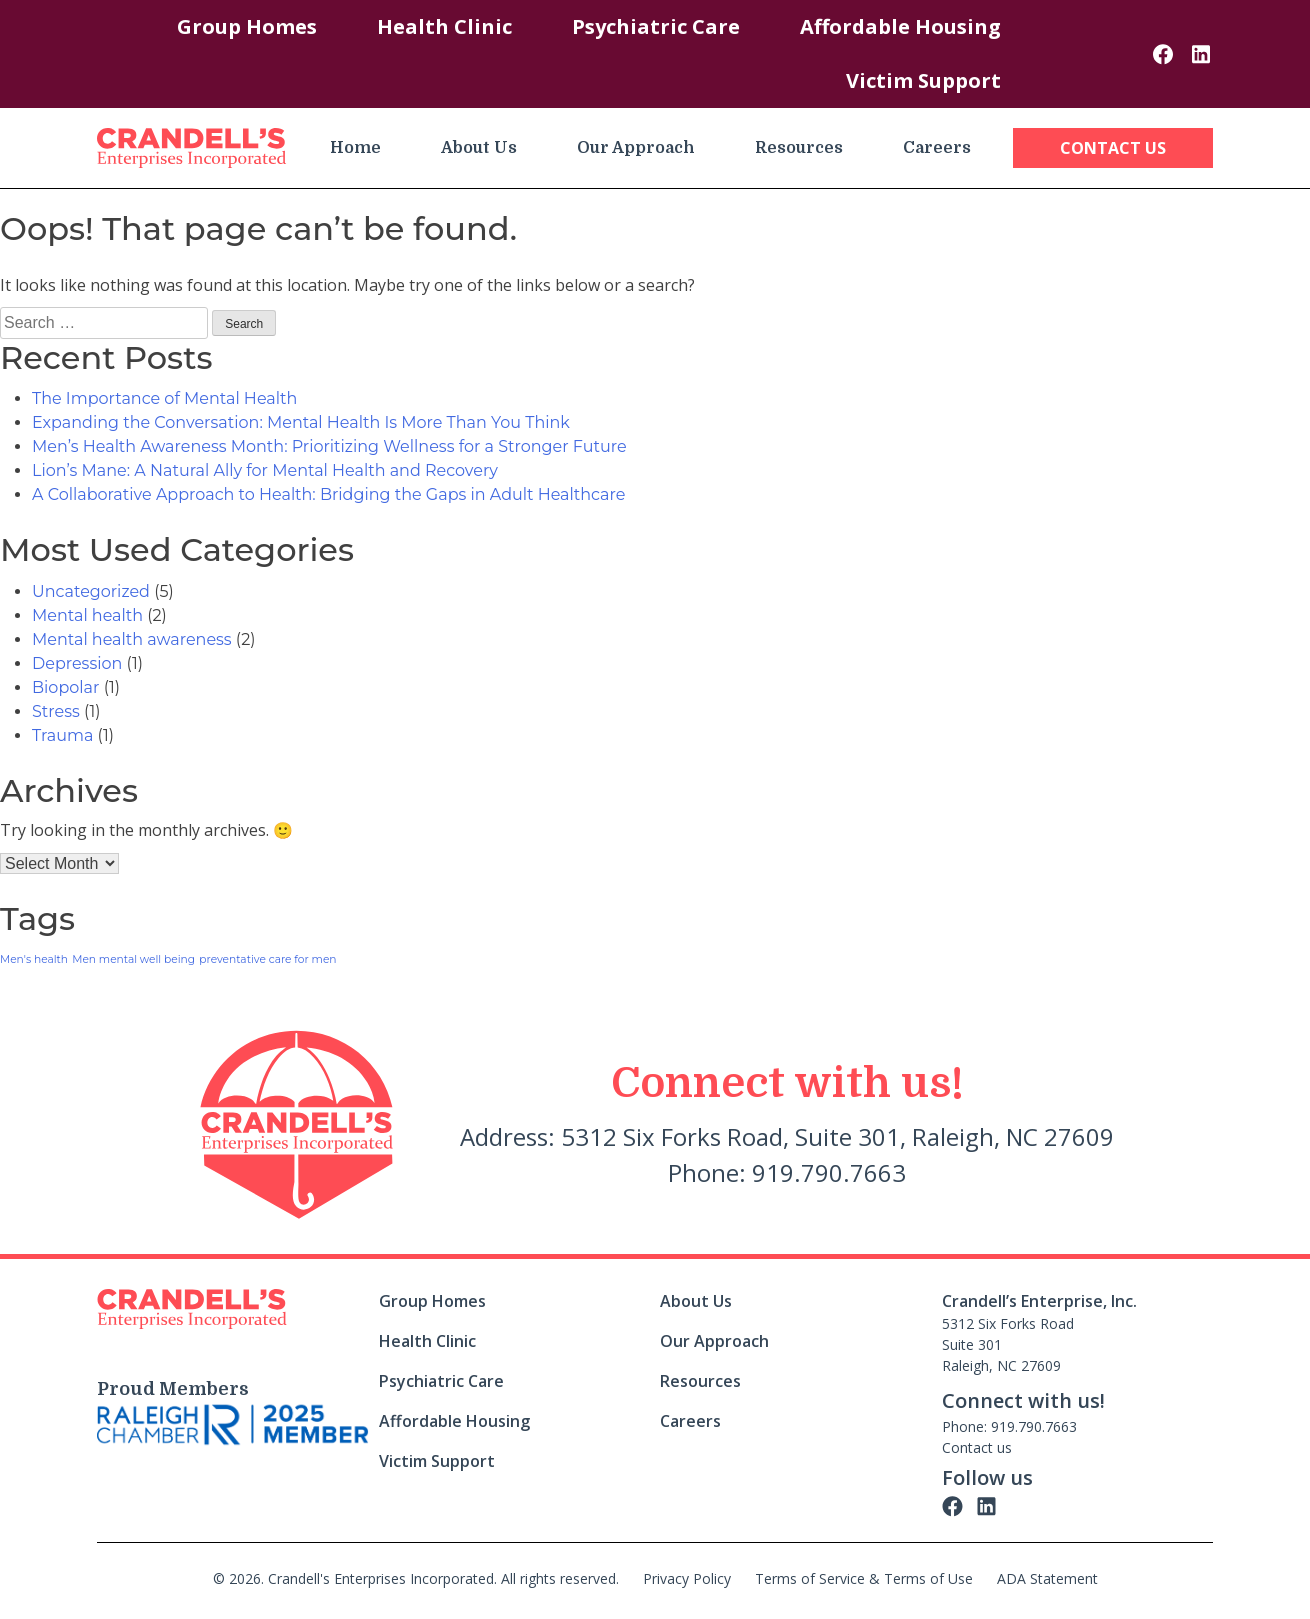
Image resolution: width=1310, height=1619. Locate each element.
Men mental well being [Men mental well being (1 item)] (133, 959)
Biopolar (65, 687)
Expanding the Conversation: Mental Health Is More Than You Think (301, 422)
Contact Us (1113, 148)
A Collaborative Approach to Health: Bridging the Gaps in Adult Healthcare (328, 494)
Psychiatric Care (656, 26)
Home (355, 148)
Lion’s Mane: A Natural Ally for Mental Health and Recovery (265, 470)
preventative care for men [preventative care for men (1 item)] (267, 959)
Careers (937, 148)
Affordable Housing (900, 26)
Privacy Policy (687, 1578)
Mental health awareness (132, 639)
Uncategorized (91, 591)
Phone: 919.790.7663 (1009, 1426)
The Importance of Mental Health (164, 398)
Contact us (977, 1447)
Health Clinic (444, 26)
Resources (799, 148)
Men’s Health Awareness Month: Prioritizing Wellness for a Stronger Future (329, 446)
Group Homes (247, 26)
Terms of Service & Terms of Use (864, 1578)
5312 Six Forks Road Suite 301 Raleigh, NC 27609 (1008, 1344)
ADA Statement (1047, 1578)
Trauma (62, 735)
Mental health (87, 615)
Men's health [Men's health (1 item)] (34, 959)
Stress (56, 711)
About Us (479, 148)
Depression (77, 663)
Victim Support (923, 80)
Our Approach (636, 148)
